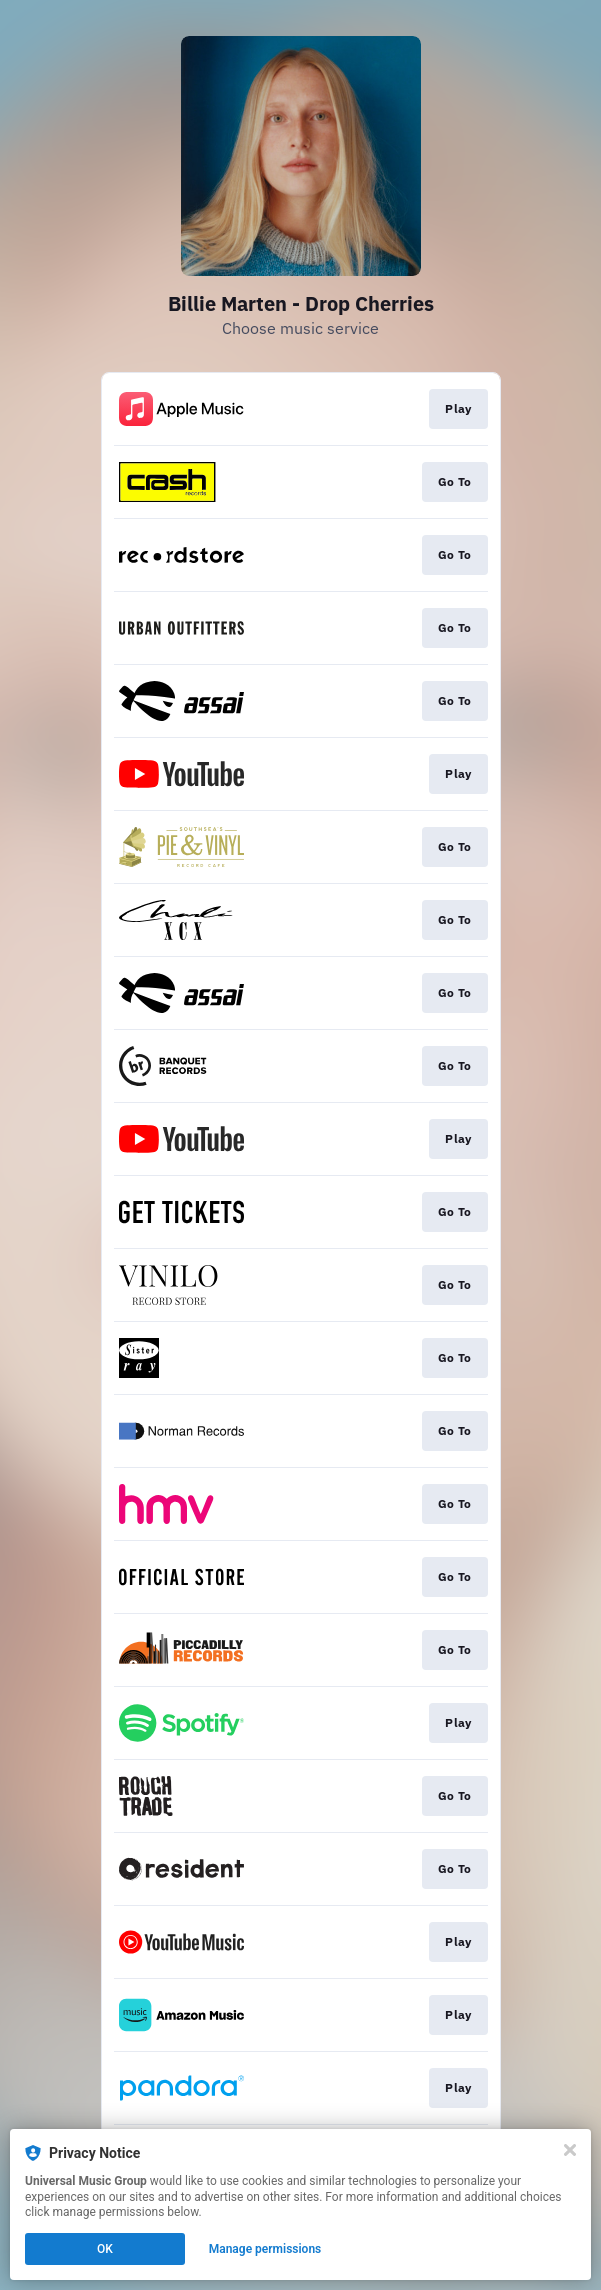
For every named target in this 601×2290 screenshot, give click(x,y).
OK (105, 2249)
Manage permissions (265, 2249)
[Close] (570, 2150)
